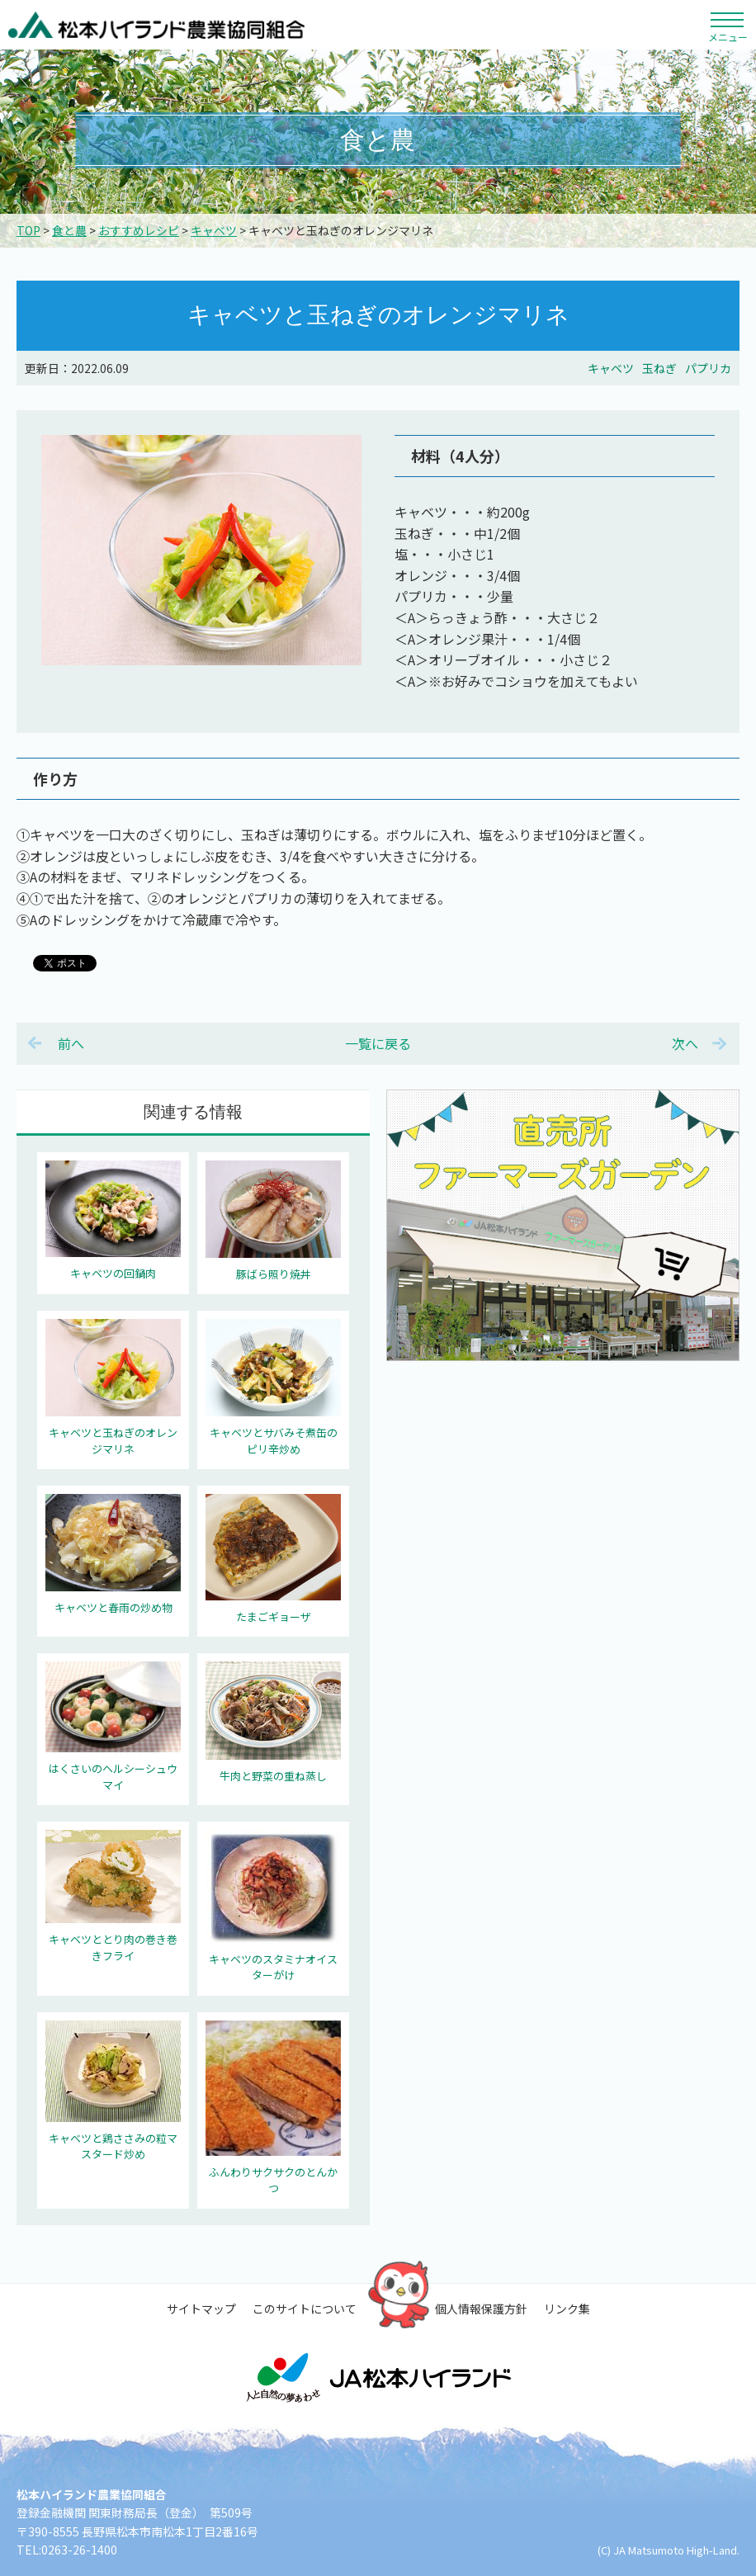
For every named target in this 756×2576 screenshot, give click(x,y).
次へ (685, 1043)
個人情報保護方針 (481, 2308)
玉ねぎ (659, 368)
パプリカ (708, 368)
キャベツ (214, 230)
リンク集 (567, 2308)
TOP (28, 230)
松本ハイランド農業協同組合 (156, 25)
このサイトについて (305, 2308)
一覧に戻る (378, 1043)
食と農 (69, 230)
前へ (71, 1043)
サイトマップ (201, 2308)
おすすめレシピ (138, 230)
